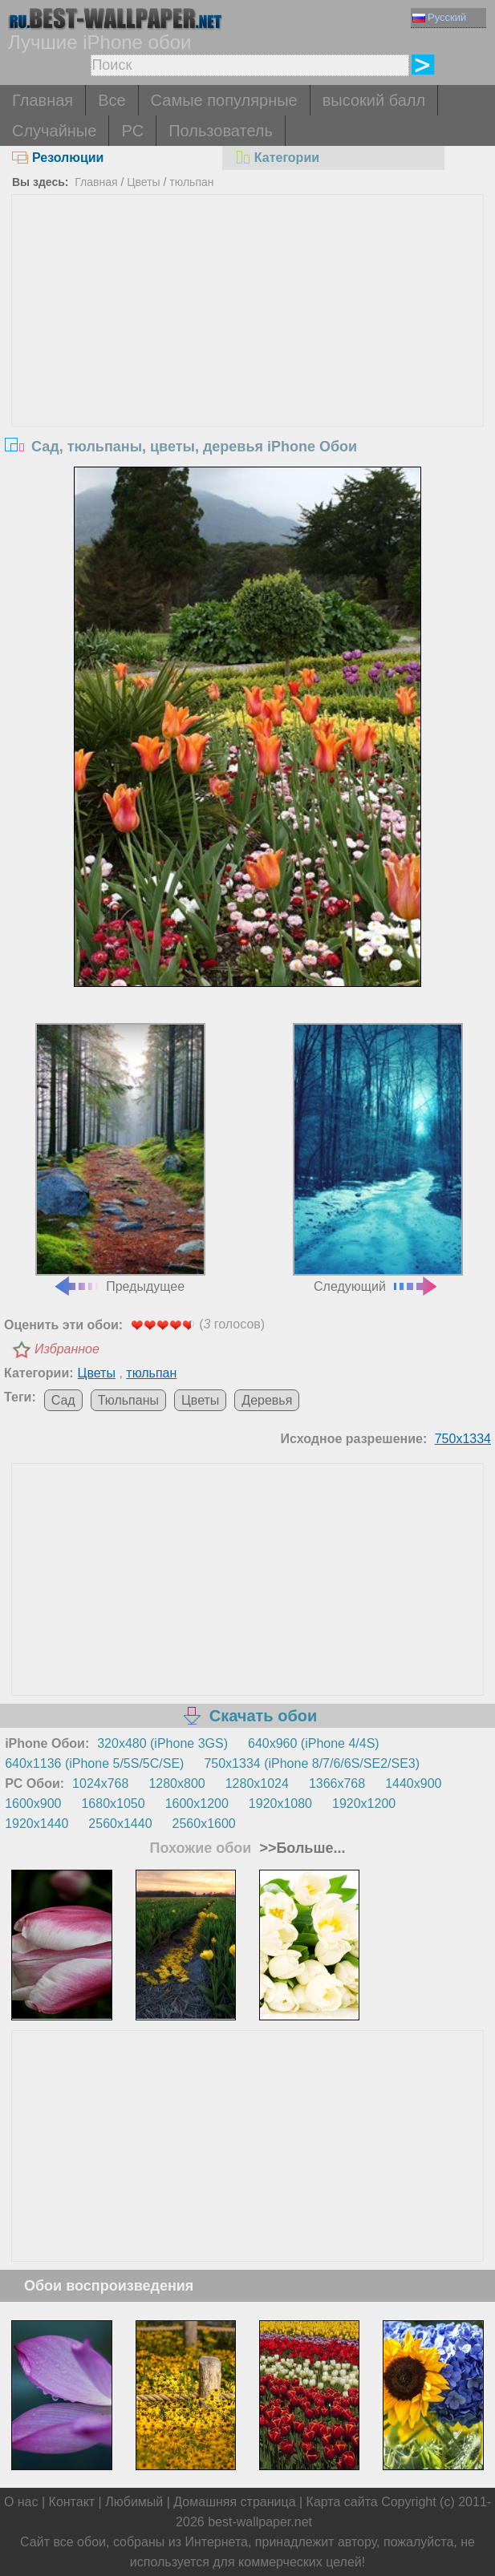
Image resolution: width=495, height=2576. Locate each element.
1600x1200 (197, 1803)
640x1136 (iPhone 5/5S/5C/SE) (94, 1763)
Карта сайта (342, 2502)
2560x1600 (204, 1823)
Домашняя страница (234, 2502)
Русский (439, 17)
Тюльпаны (128, 1400)
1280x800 (176, 1783)
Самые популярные (224, 100)
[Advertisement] (247, 315)
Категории (276, 157)
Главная (42, 100)
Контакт (72, 2502)
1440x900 (413, 1783)
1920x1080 (280, 1803)
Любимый (134, 2502)
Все (111, 100)
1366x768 (337, 1783)
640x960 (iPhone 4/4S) (313, 1743)
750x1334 (463, 1439)
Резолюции (57, 157)
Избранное (66, 1349)
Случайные (54, 131)
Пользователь (220, 131)
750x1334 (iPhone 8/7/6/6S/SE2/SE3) (312, 1763)
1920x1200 (364, 1803)
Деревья (266, 1400)
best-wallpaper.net (260, 2522)
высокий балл (374, 100)
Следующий (377, 1157)
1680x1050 (112, 1803)
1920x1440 (36, 1823)
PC (132, 131)
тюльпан (191, 182)
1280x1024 (257, 1783)
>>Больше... (300, 1848)
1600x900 (33, 1803)
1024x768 (100, 1783)
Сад (63, 1400)
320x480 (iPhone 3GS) (162, 1743)
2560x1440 (120, 1823)
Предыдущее (120, 1157)
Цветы (143, 182)
